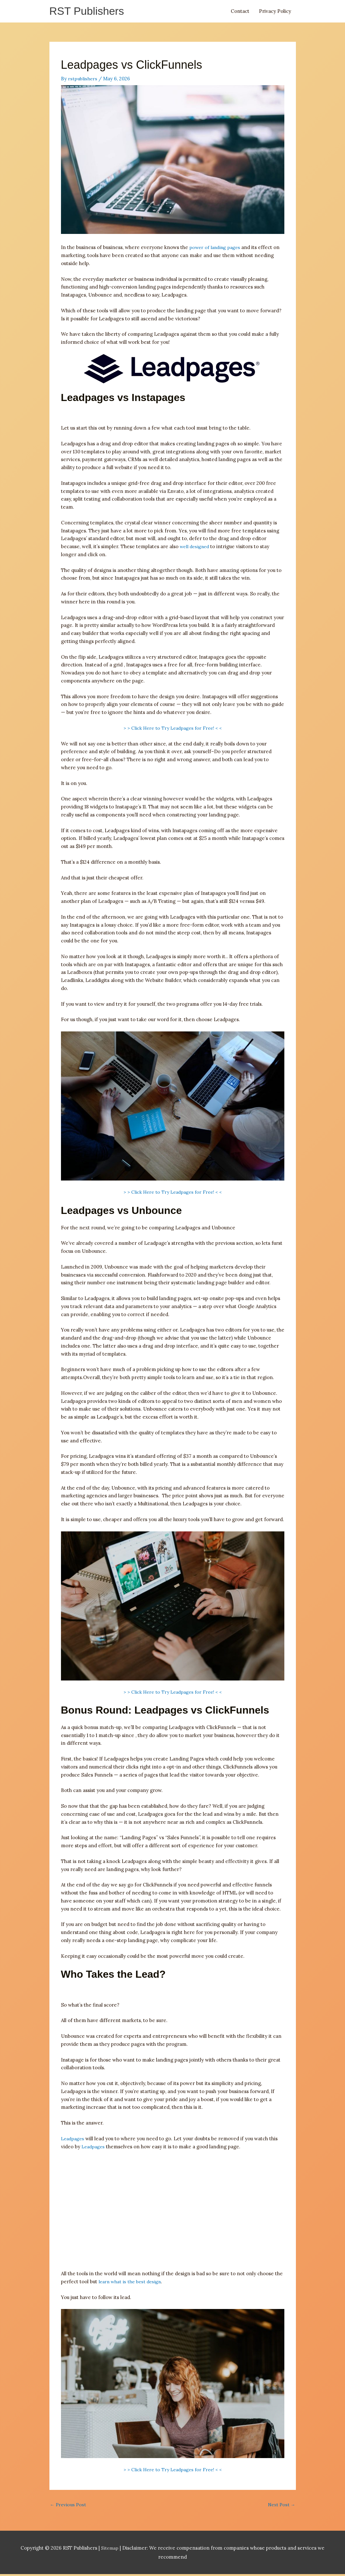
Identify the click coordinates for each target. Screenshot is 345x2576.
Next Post (280, 2506)
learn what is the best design (132, 2282)
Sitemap (110, 2549)
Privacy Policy (275, 12)
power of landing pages (216, 248)
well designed (195, 547)
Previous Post (69, 2506)
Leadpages (73, 2139)
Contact (240, 12)
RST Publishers (89, 11)
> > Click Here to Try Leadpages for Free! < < (172, 729)
